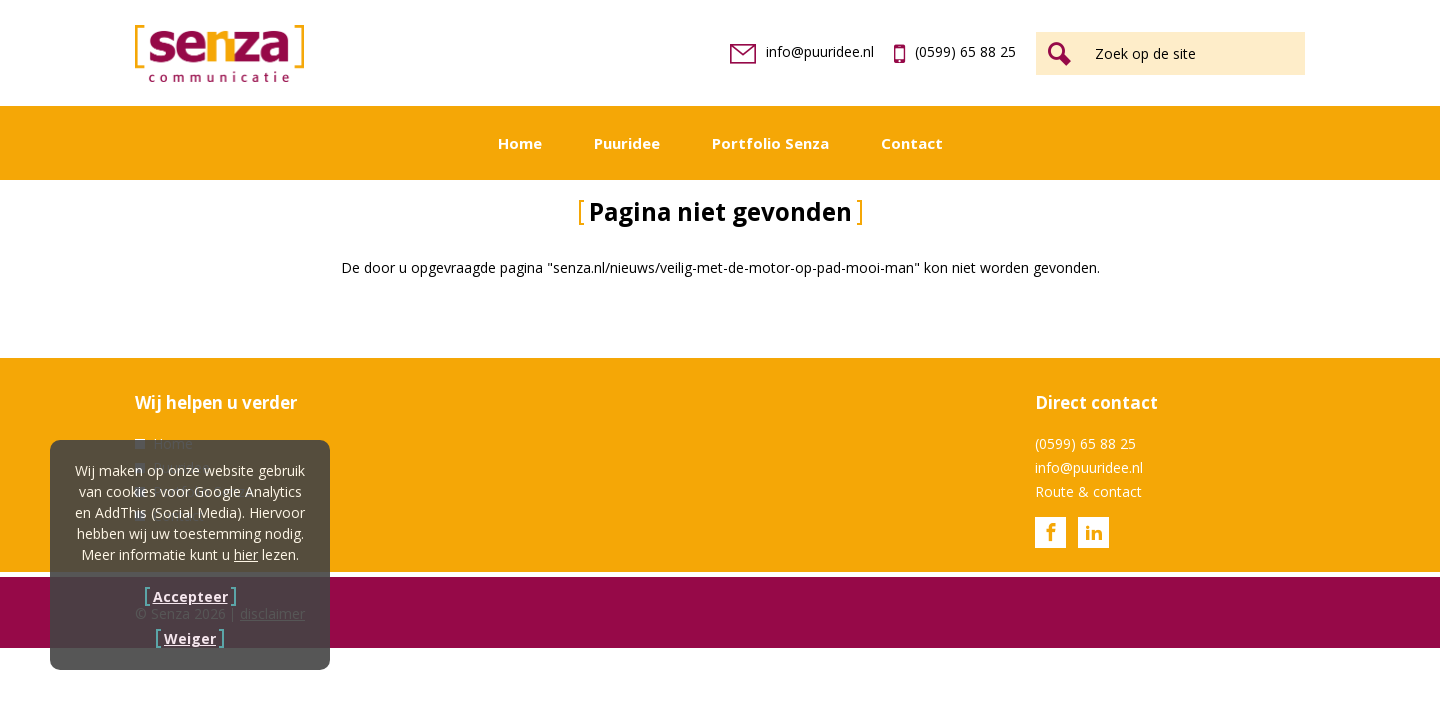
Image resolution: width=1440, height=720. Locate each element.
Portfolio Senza (770, 143)
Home (520, 143)
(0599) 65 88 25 (955, 51)
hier (246, 554)
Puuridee (627, 143)
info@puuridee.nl (802, 51)
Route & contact (1088, 491)
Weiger (190, 638)
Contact (912, 143)
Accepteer (190, 596)
